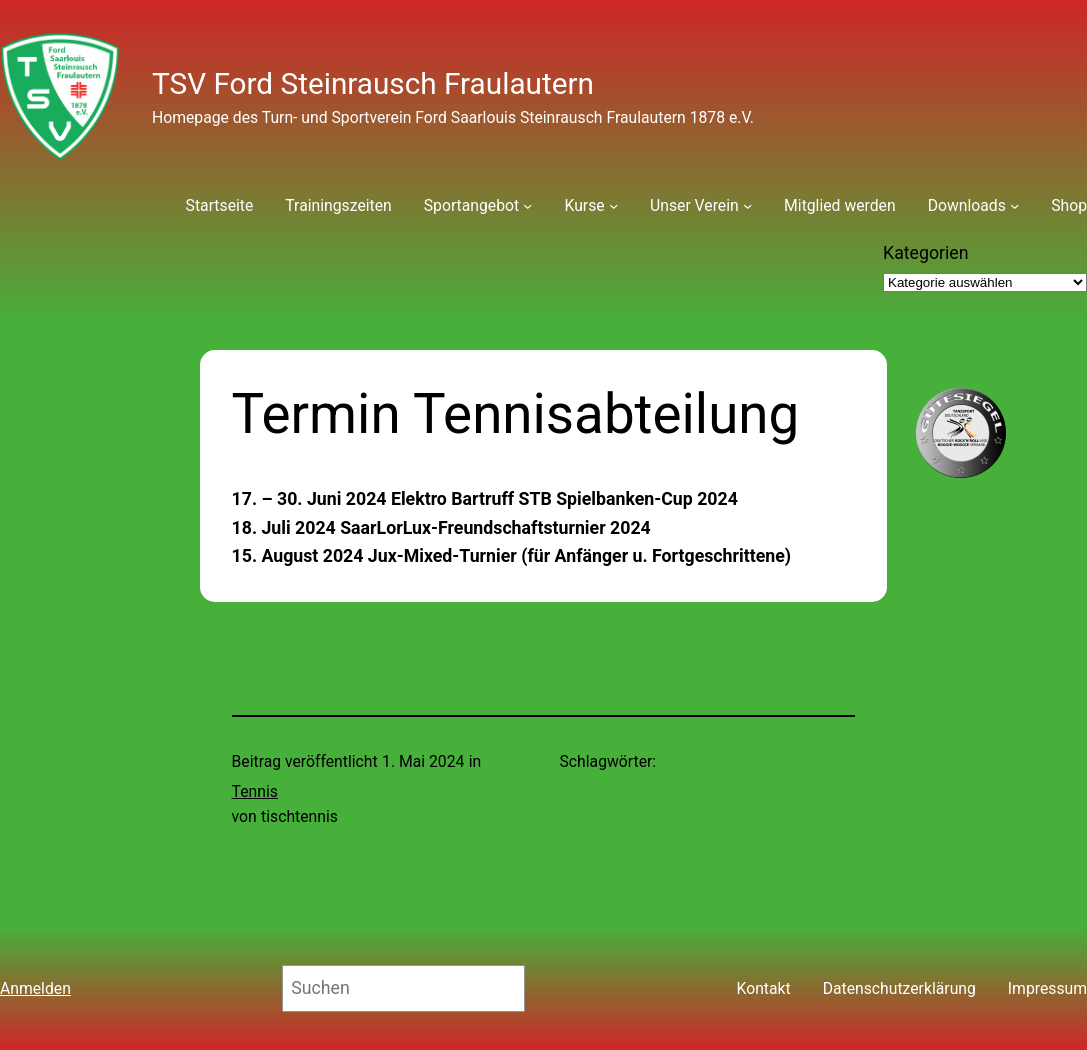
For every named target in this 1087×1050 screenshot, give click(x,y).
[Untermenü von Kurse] (613, 205)
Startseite (220, 205)
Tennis (255, 791)
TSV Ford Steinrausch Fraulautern (373, 83)
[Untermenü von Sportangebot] (527, 205)
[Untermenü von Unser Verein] (747, 205)
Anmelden (35, 988)
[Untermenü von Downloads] (1014, 205)
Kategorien (926, 253)
